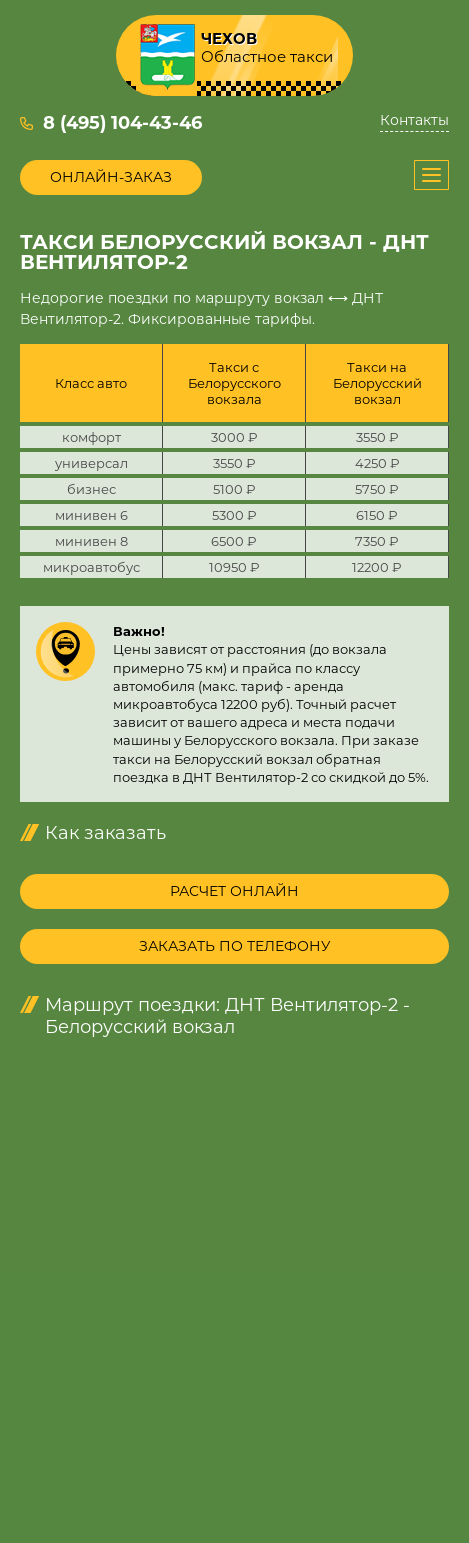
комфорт (91, 437)
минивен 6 (91, 515)
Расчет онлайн (234, 891)
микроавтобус (91, 567)
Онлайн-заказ (111, 177)
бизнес (91, 489)
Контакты (414, 120)
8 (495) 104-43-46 (122, 123)
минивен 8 (91, 541)
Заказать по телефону (235, 946)
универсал (91, 463)
